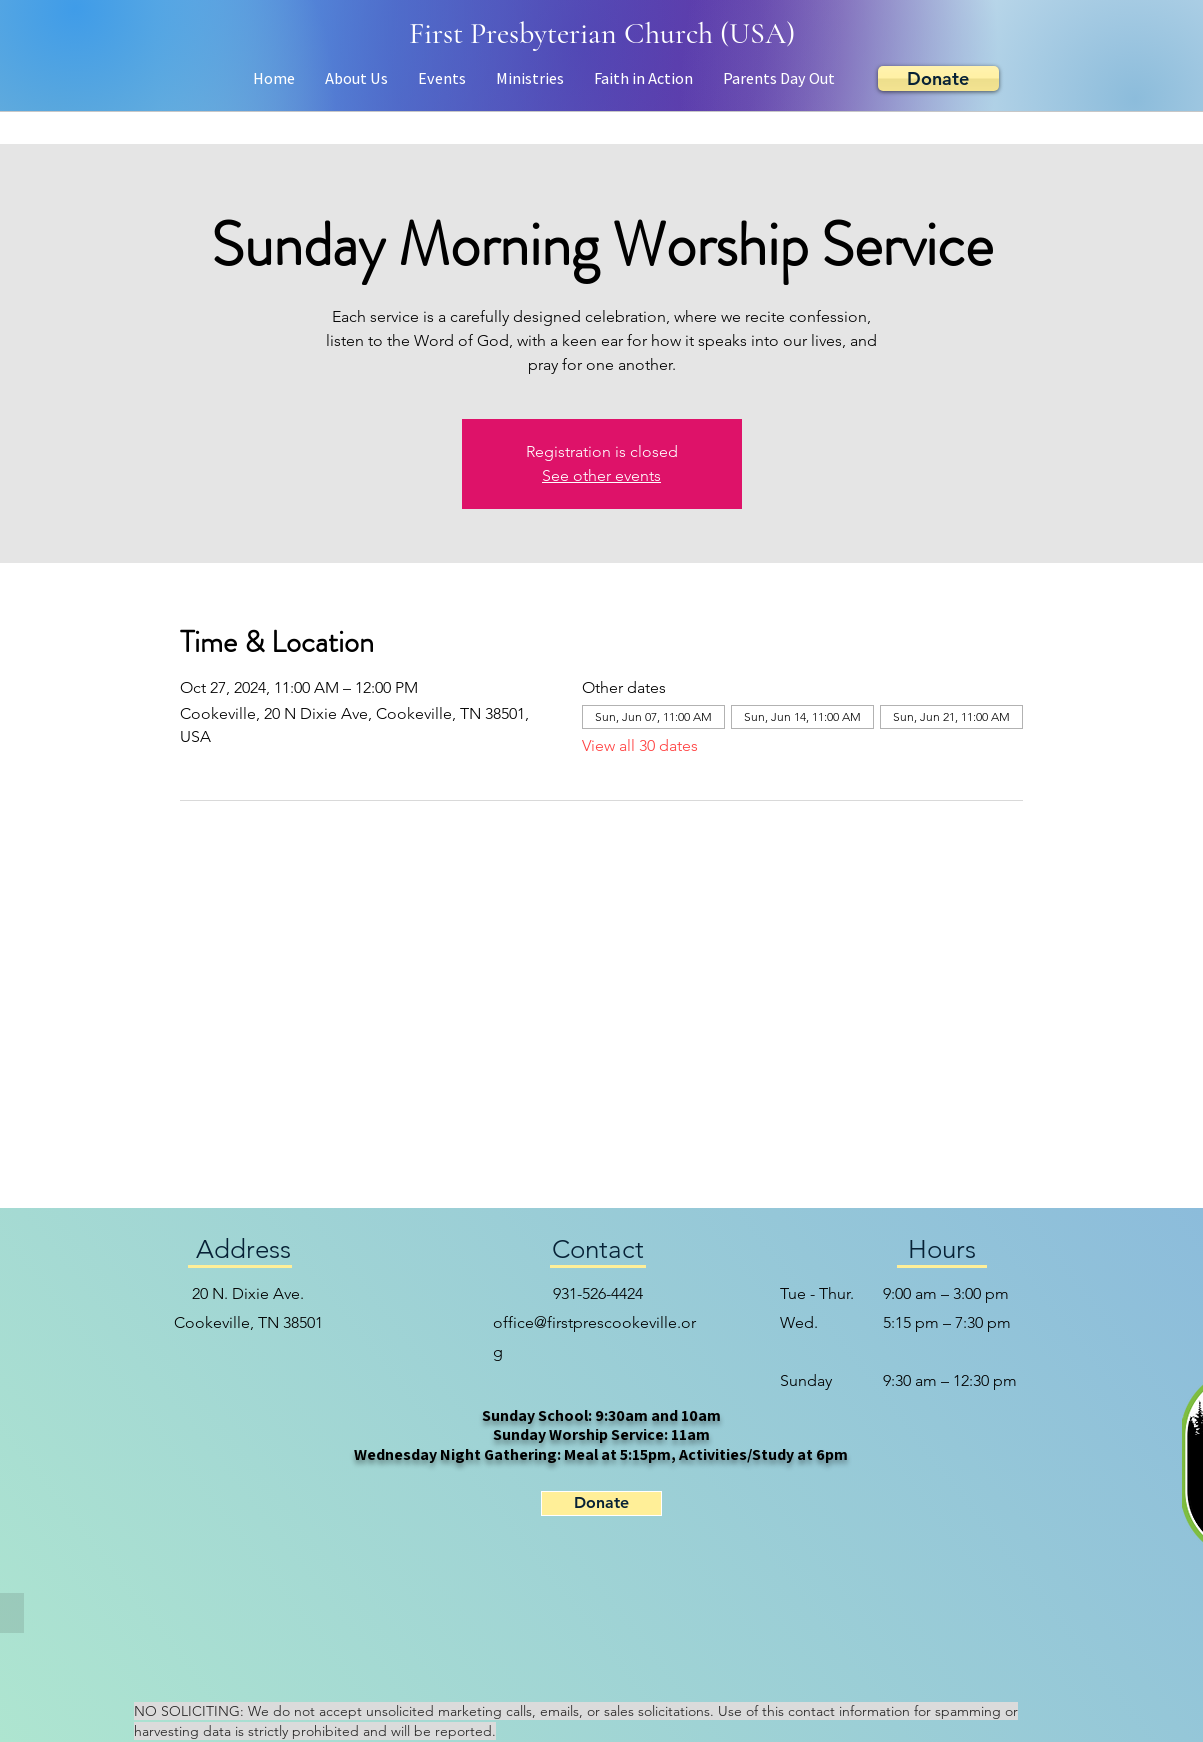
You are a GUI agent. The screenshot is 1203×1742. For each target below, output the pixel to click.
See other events (601, 475)
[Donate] (938, 78)
